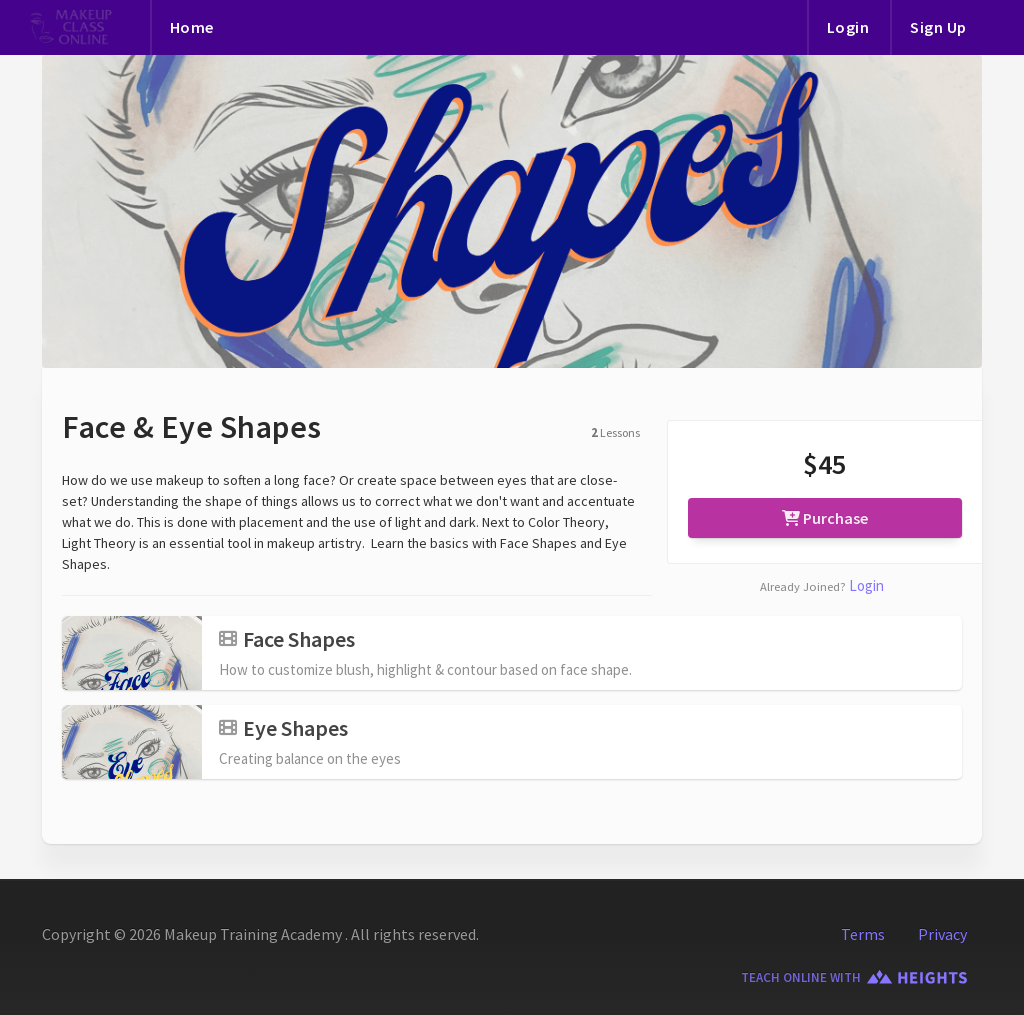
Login (848, 27)
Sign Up (938, 27)
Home (192, 27)
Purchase (825, 518)
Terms (863, 934)
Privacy (942, 934)
